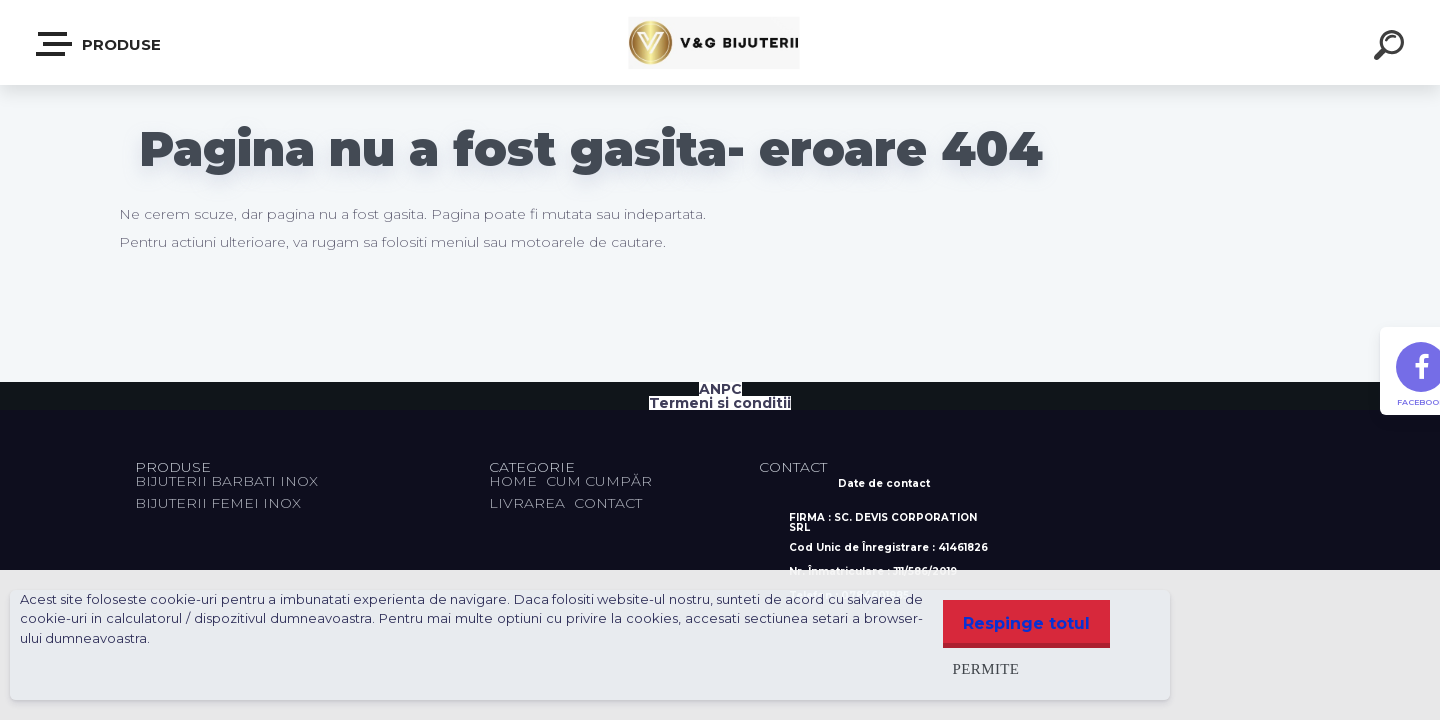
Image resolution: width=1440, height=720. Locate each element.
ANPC (720, 389)
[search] (1392, 48)
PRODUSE (99, 44)
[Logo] (720, 42)
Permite (976, 668)
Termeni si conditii (720, 403)
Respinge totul (1021, 623)
